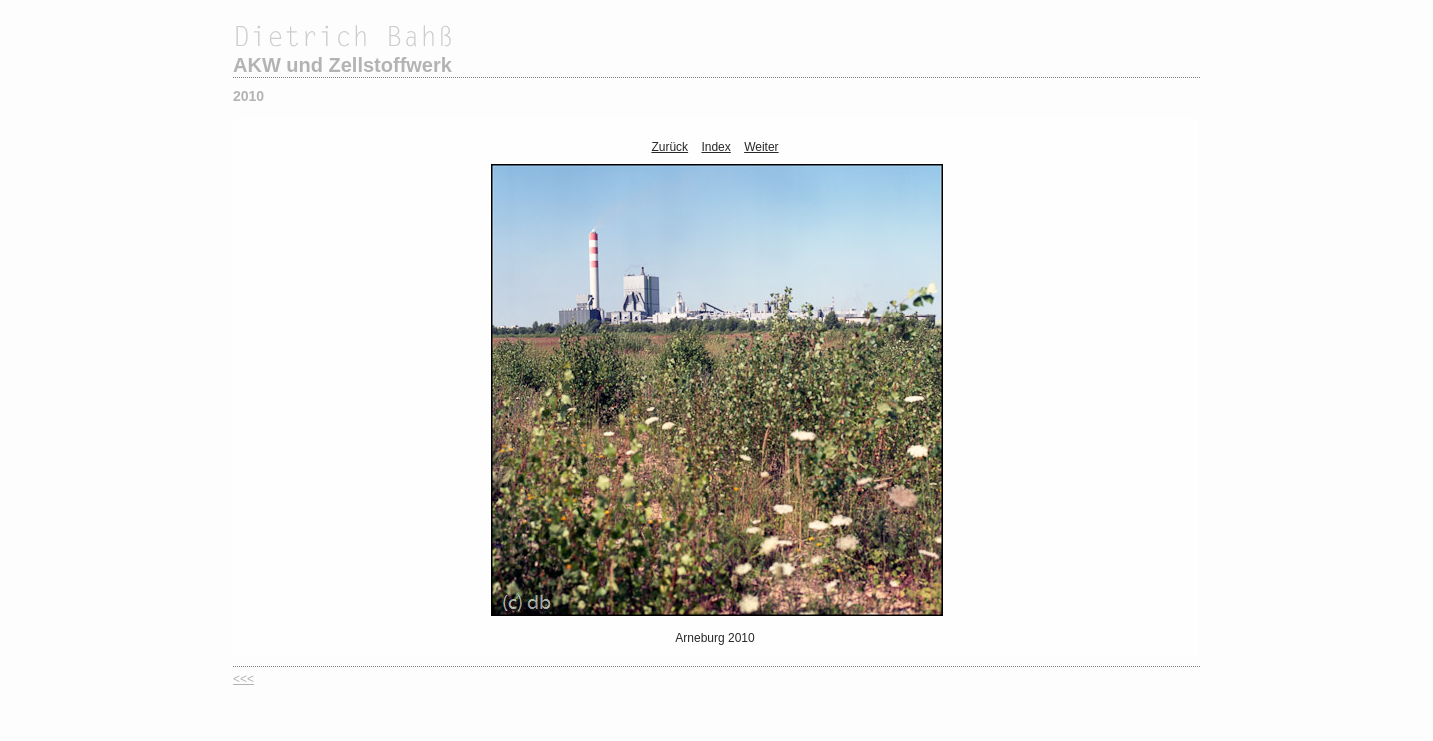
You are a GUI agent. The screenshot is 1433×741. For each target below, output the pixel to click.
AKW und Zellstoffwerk (342, 65)
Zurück (669, 147)
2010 (248, 96)
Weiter (761, 147)
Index (715, 147)
